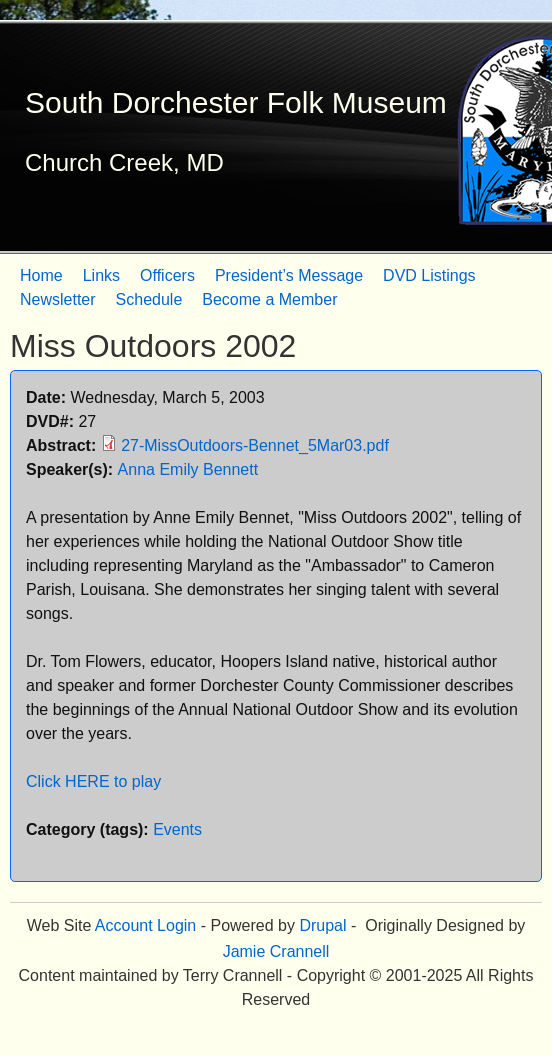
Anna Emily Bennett (188, 469)
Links (101, 275)
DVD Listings (429, 275)
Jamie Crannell (276, 951)
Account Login (145, 925)
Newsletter (58, 299)
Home (41, 275)
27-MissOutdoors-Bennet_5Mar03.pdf (255, 445)
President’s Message (289, 275)
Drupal (322, 925)
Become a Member (269, 299)
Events (177, 829)
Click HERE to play (93, 781)
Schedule (149, 299)
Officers (167, 275)
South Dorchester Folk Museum (236, 102)
